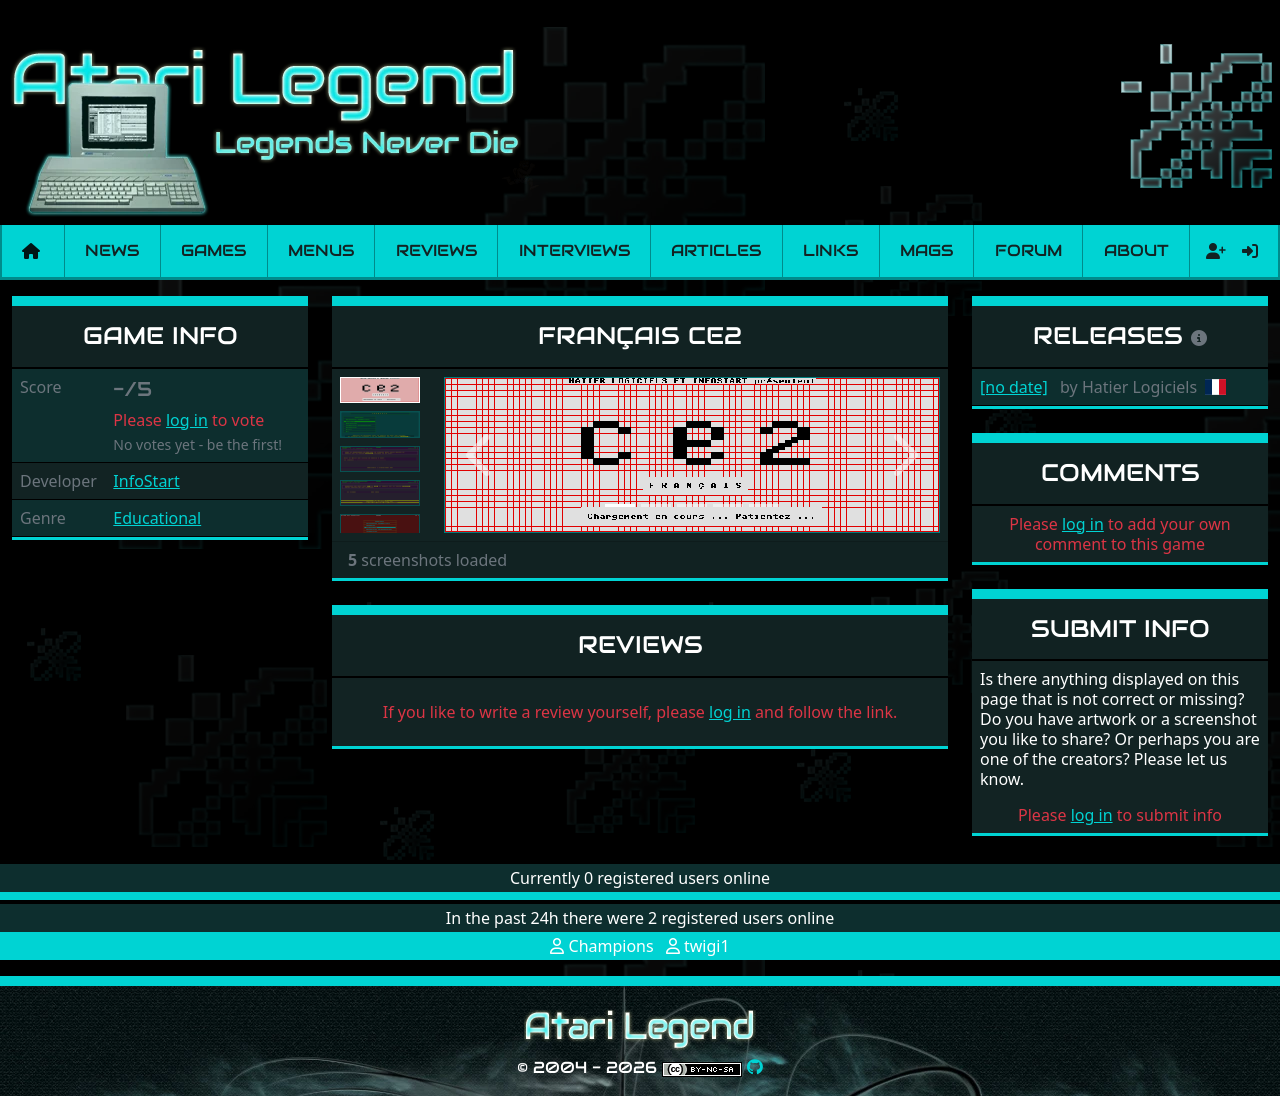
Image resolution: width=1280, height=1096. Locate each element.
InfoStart (146, 481)
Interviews (574, 250)
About (1136, 250)
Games (213, 250)
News (112, 250)
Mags (926, 250)
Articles (716, 250)
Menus (321, 250)
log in (187, 420)
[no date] (1014, 387)
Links (830, 250)
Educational (157, 518)
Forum (1028, 250)
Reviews (436, 250)
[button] (481, 455)
